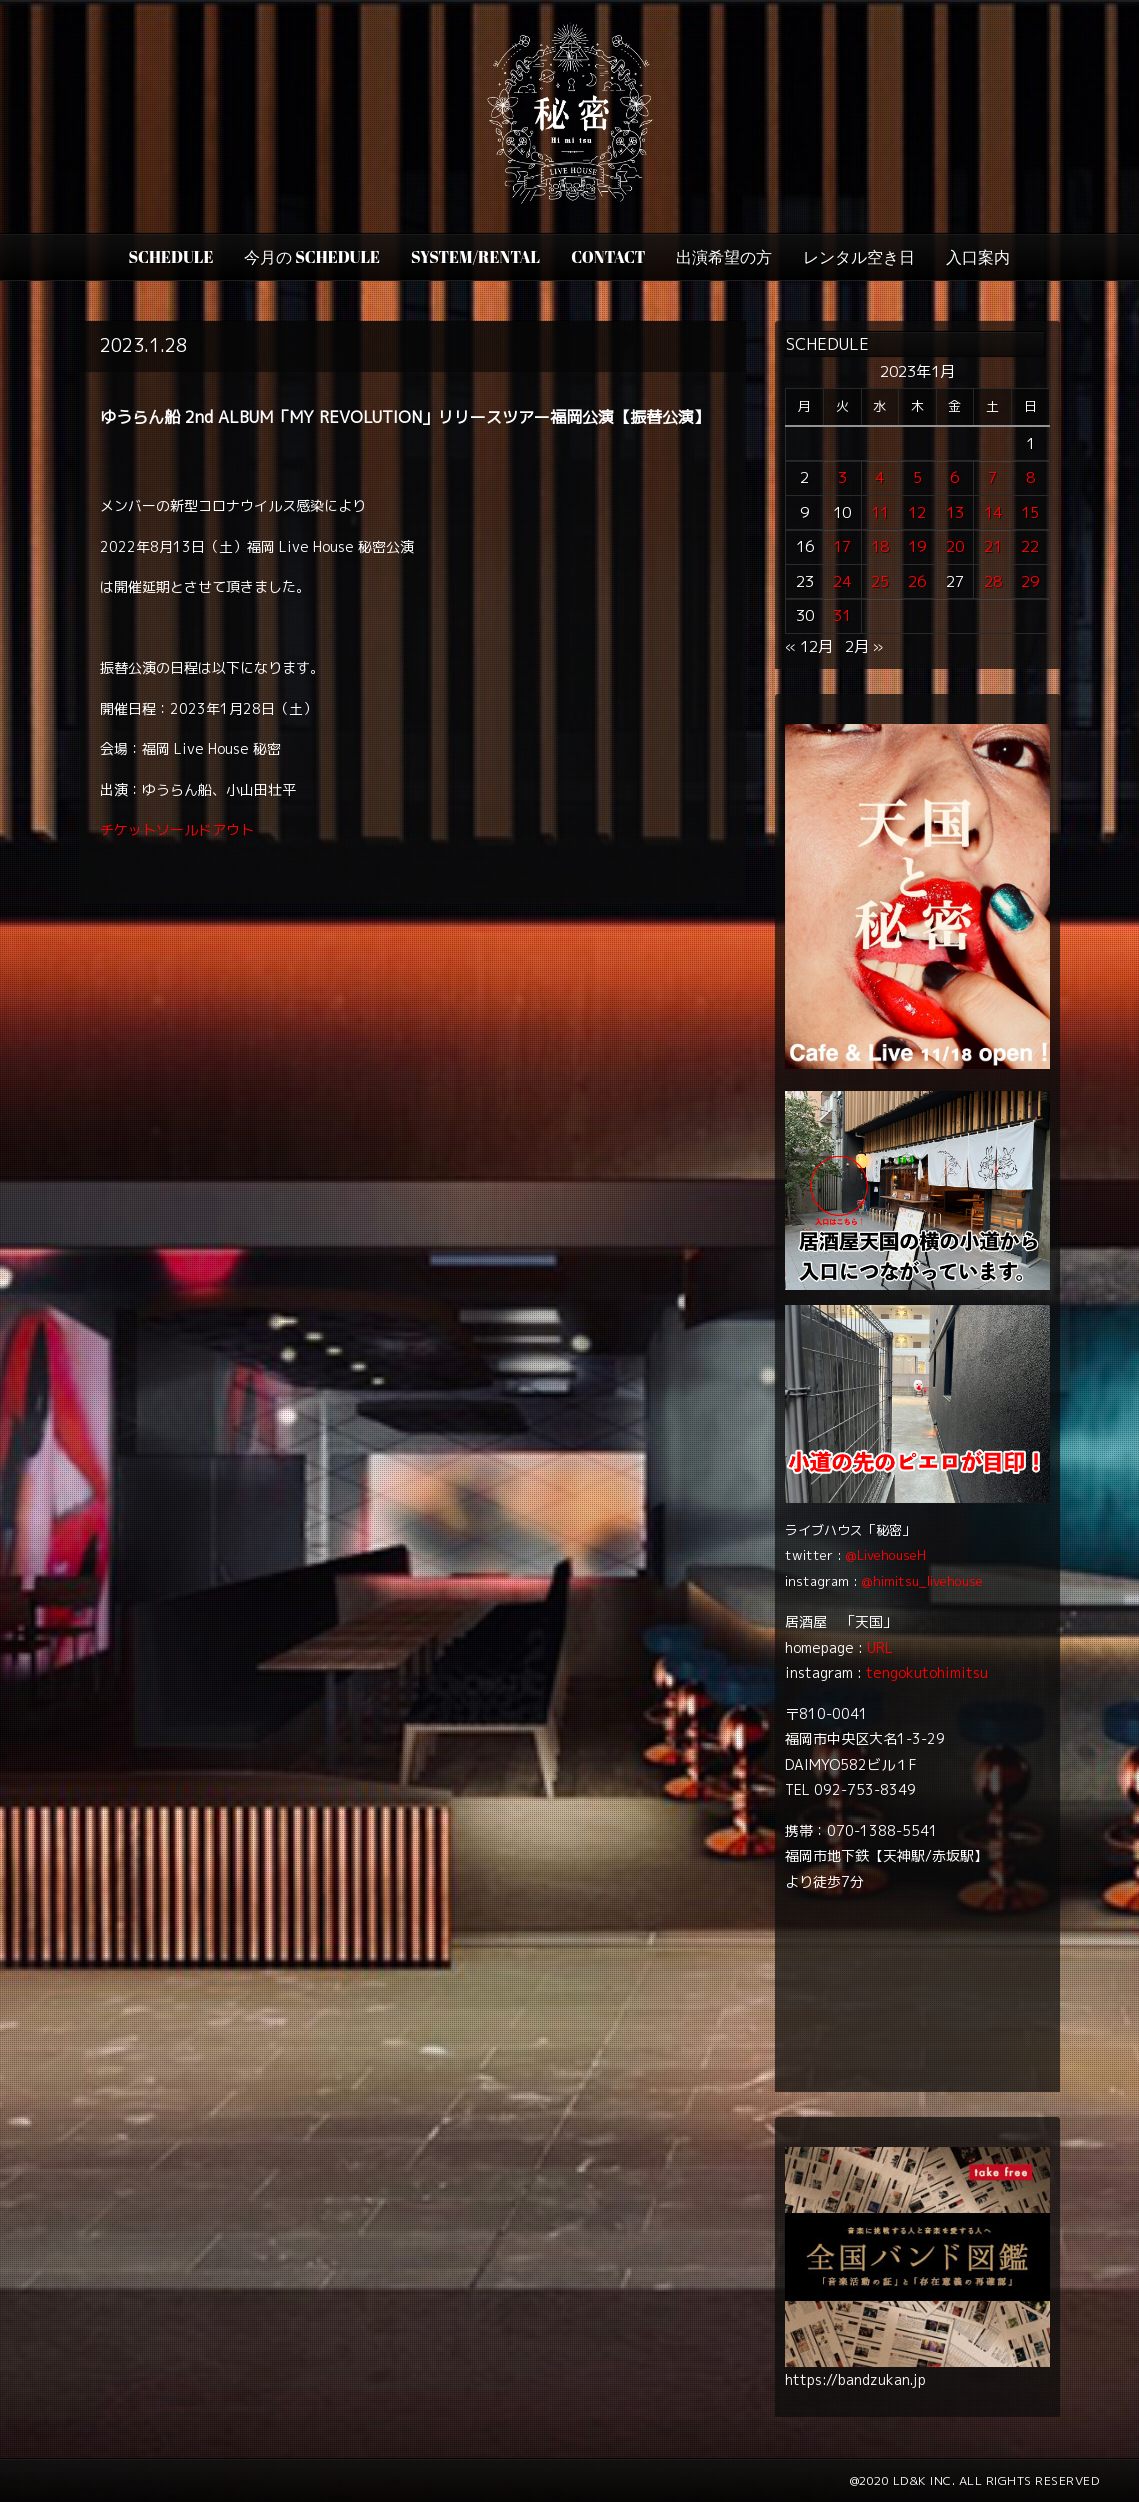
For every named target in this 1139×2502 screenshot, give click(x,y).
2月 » (864, 646)
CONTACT (608, 257)
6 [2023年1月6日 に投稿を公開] (954, 477)
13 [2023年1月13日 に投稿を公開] (955, 512)
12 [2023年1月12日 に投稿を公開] (917, 512)
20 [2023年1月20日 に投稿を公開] (955, 546)
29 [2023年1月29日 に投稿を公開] (1030, 581)
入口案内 (978, 257)
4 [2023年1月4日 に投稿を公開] (879, 477)
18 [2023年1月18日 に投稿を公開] (880, 546)
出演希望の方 (724, 257)
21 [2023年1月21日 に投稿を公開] (993, 546)
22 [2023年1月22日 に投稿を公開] (1030, 546)
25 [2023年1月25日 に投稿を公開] (880, 581)
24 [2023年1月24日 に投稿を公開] (842, 581)
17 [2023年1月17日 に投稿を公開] (842, 546)
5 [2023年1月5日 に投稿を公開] (917, 477)
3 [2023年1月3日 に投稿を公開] (842, 477)
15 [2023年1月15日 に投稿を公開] (1030, 512)
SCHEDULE (171, 257)
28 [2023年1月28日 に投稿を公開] (993, 581)
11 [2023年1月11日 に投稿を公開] (880, 512)
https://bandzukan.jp (855, 2379)
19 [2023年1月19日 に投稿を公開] (917, 546)
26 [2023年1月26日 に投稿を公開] (917, 581)
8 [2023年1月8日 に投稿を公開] (1030, 477)
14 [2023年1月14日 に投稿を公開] (993, 512)
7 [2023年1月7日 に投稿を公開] (992, 477)
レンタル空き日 (859, 257)
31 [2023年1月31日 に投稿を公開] (842, 615)
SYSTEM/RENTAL (475, 257)
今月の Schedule (312, 257)
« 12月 (809, 646)
